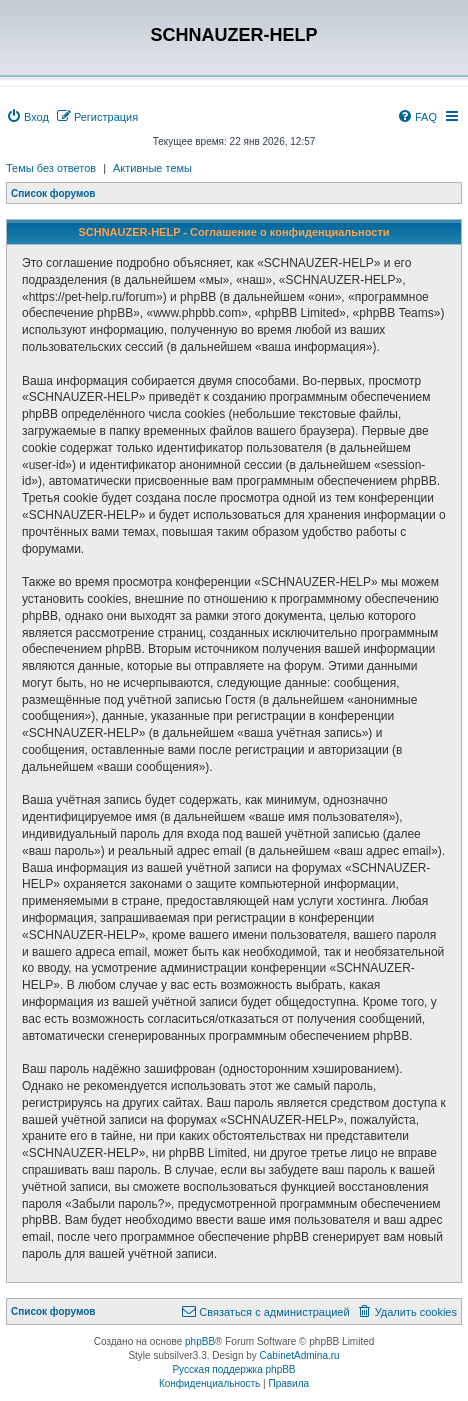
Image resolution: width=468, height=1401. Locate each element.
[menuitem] (27, 117)
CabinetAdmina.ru (300, 1355)
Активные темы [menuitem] (152, 168)
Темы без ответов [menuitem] (51, 168)
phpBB (200, 1341)
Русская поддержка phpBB (233, 1369)
